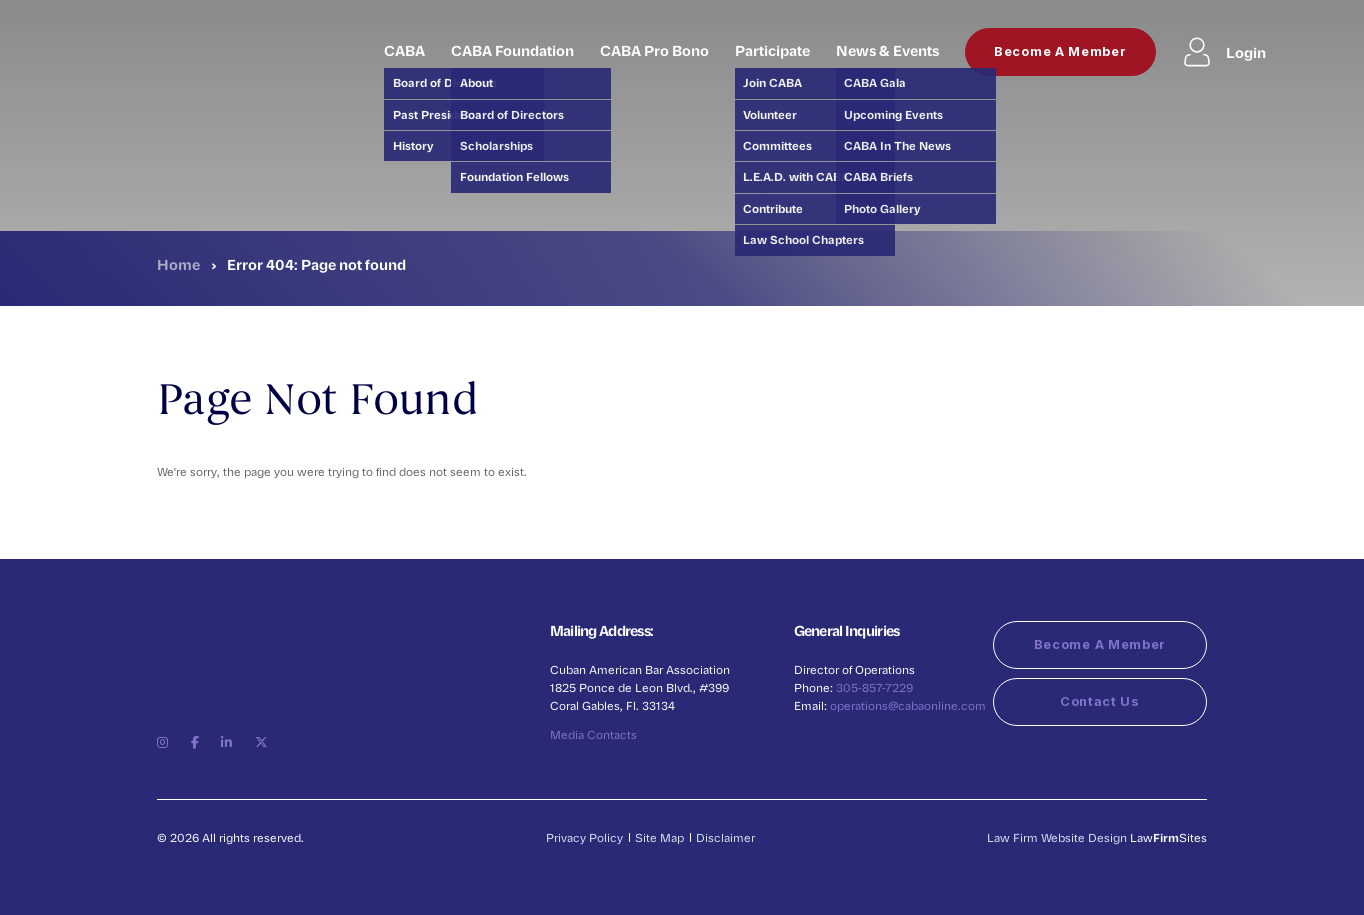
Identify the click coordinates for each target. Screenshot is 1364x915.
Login (1224, 52)
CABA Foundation (512, 50)
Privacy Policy (584, 837)
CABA (404, 50)
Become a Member (1060, 51)
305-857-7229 (874, 687)
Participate (772, 50)
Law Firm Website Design (1057, 837)
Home (178, 264)
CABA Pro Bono (654, 50)
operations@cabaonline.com (908, 705)
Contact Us (1100, 701)
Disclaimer (725, 837)
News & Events (887, 50)
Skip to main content (0, 0)
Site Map (659, 837)
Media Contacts (593, 734)
